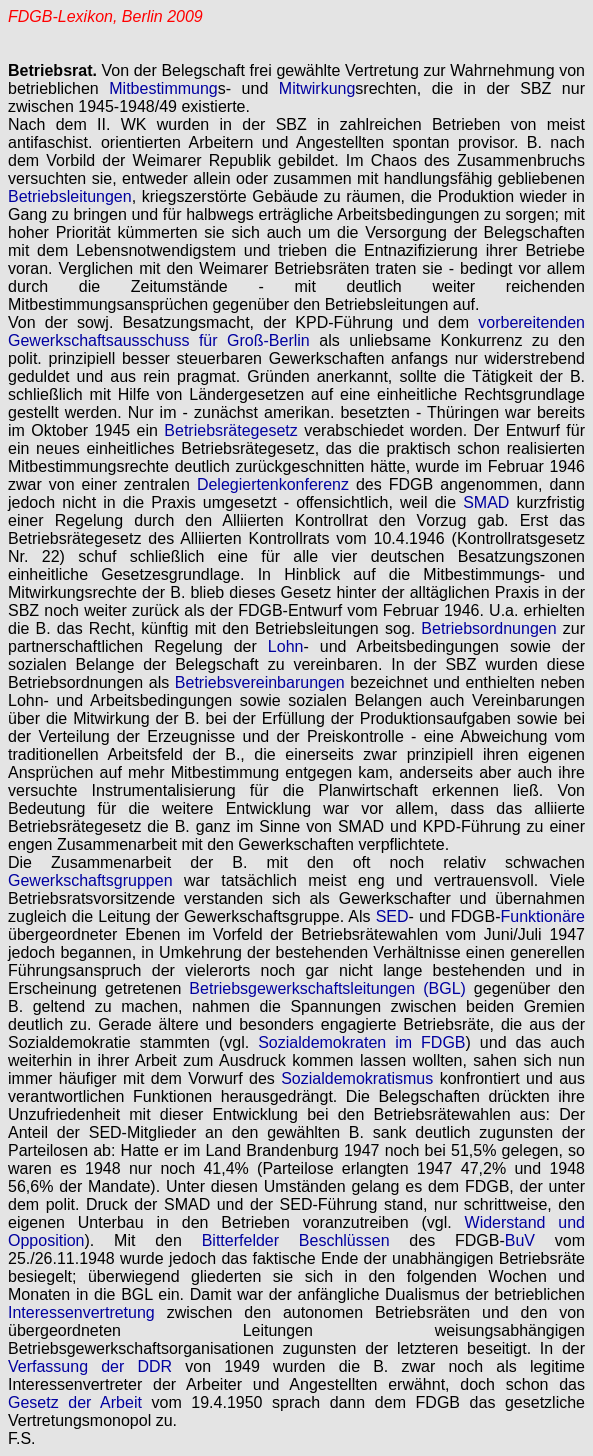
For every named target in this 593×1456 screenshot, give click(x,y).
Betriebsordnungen (488, 628)
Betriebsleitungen (70, 196)
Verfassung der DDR (90, 1366)
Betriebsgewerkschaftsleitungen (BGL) (327, 988)
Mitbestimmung (163, 88)
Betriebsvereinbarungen (260, 682)
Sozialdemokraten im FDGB (361, 1042)
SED (392, 916)
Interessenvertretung (81, 1312)
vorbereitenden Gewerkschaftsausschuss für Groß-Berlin (296, 331)
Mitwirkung (317, 88)
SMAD (486, 502)
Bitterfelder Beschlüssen (296, 1240)
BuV (520, 1240)
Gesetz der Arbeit (75, 1402)
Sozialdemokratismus (357, 1078)
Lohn (286, 646)
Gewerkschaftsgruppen (90, 880)
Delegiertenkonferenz (273, 484)
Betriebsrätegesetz (230, 430)
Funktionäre (543, 916)
